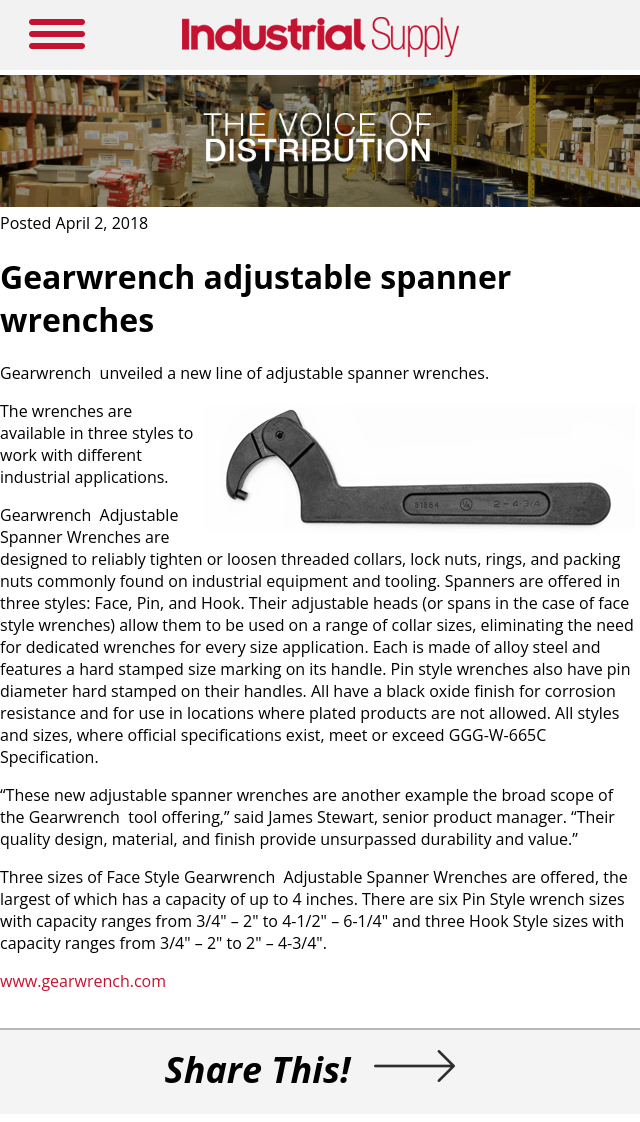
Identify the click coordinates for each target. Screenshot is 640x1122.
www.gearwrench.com (83, 981)
